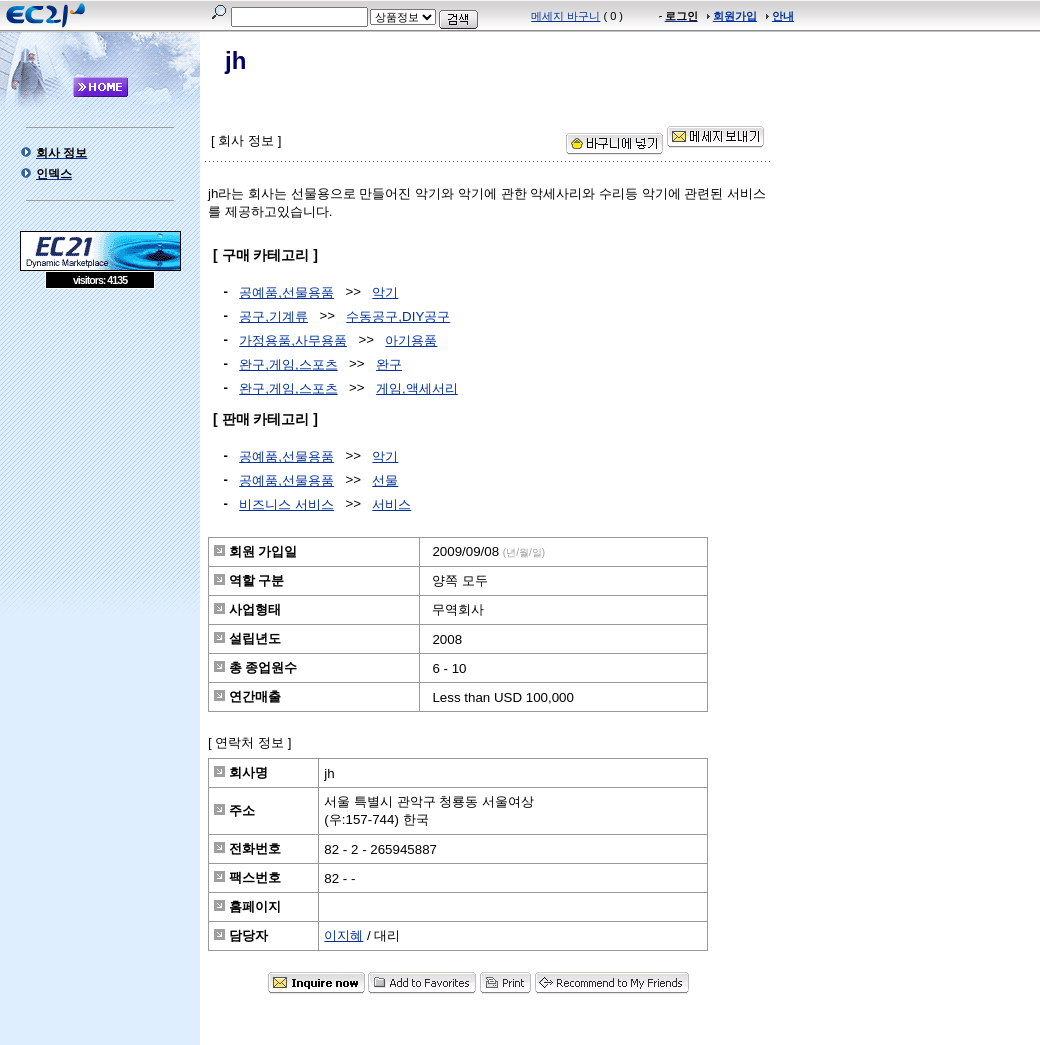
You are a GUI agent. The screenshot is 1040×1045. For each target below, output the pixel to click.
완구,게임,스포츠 (288, 364)
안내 (783, 16)
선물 (385, 480)
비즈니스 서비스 (286, 504)
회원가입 (735, 16)
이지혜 (343, 935)
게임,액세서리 (417, 388)
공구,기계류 (273, 316)
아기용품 (411, 340)
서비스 (391, 504)
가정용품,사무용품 (293, 340)
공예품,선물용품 (286, 292)
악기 (385, 292)
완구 (389, 364)
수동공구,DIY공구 (398, 316)
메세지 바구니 (565, 16)
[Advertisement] (100, 434)
